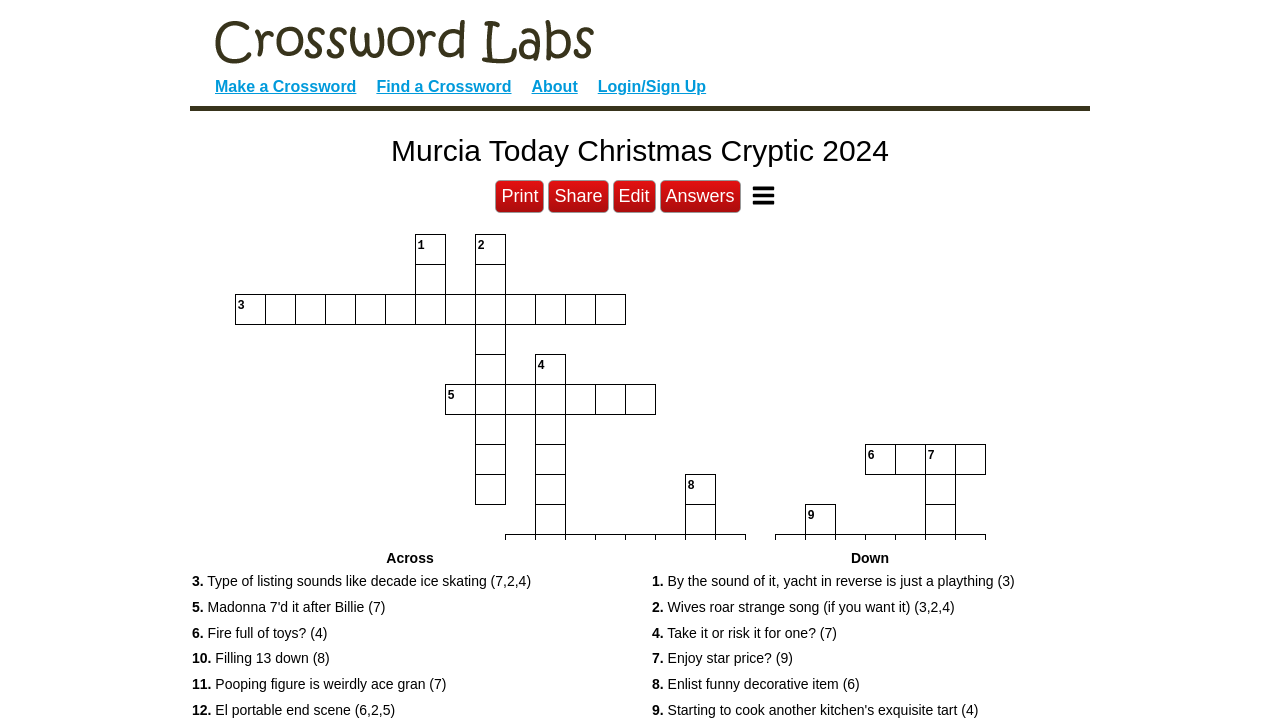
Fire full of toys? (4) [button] (259, 633)
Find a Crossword (443, 86)
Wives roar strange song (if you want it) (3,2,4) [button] (803, 607)
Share (578, 196)
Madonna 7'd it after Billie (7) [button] (288, 607)
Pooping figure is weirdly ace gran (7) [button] (319, 684)
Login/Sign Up (652, 86)
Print (519, 196)
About (555, 86)
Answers (700, 196)
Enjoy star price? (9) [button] (722, 658)
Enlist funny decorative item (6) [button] (756, 684)
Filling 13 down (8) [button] (261, 658)
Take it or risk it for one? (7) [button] (744, 633)
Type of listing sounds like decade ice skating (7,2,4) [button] (361, 581)
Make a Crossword (285, 86)
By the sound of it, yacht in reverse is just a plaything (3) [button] (833, 581)
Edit (634, 196)
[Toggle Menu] (763, 195)
